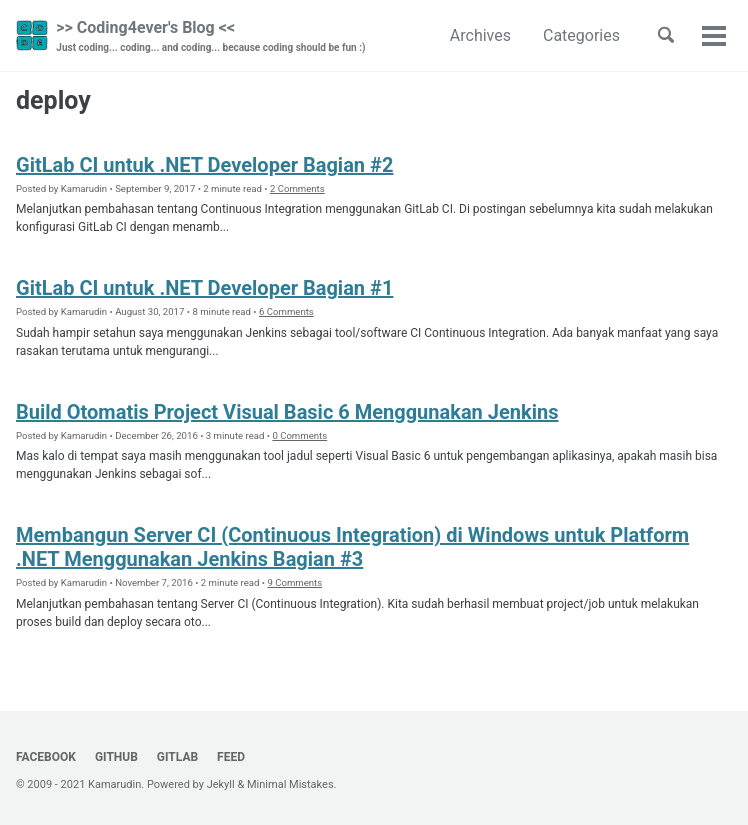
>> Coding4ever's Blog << (210, 36)
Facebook (46, 757)
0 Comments (299, 435)
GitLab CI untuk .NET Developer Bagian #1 (204, 288)
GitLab (177, 757)
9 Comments (294, 582)
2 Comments (297, 188)
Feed (231, 757)
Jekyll (221, 784)
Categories (581, 35)
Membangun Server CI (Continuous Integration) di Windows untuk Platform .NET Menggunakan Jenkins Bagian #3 (352, 547)
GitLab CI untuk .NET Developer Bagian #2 (204, 165)
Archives (480, 35)
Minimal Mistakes (290, 784)
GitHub (116, 757)
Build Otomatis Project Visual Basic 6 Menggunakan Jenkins (287, 412)
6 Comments (286, 311)
